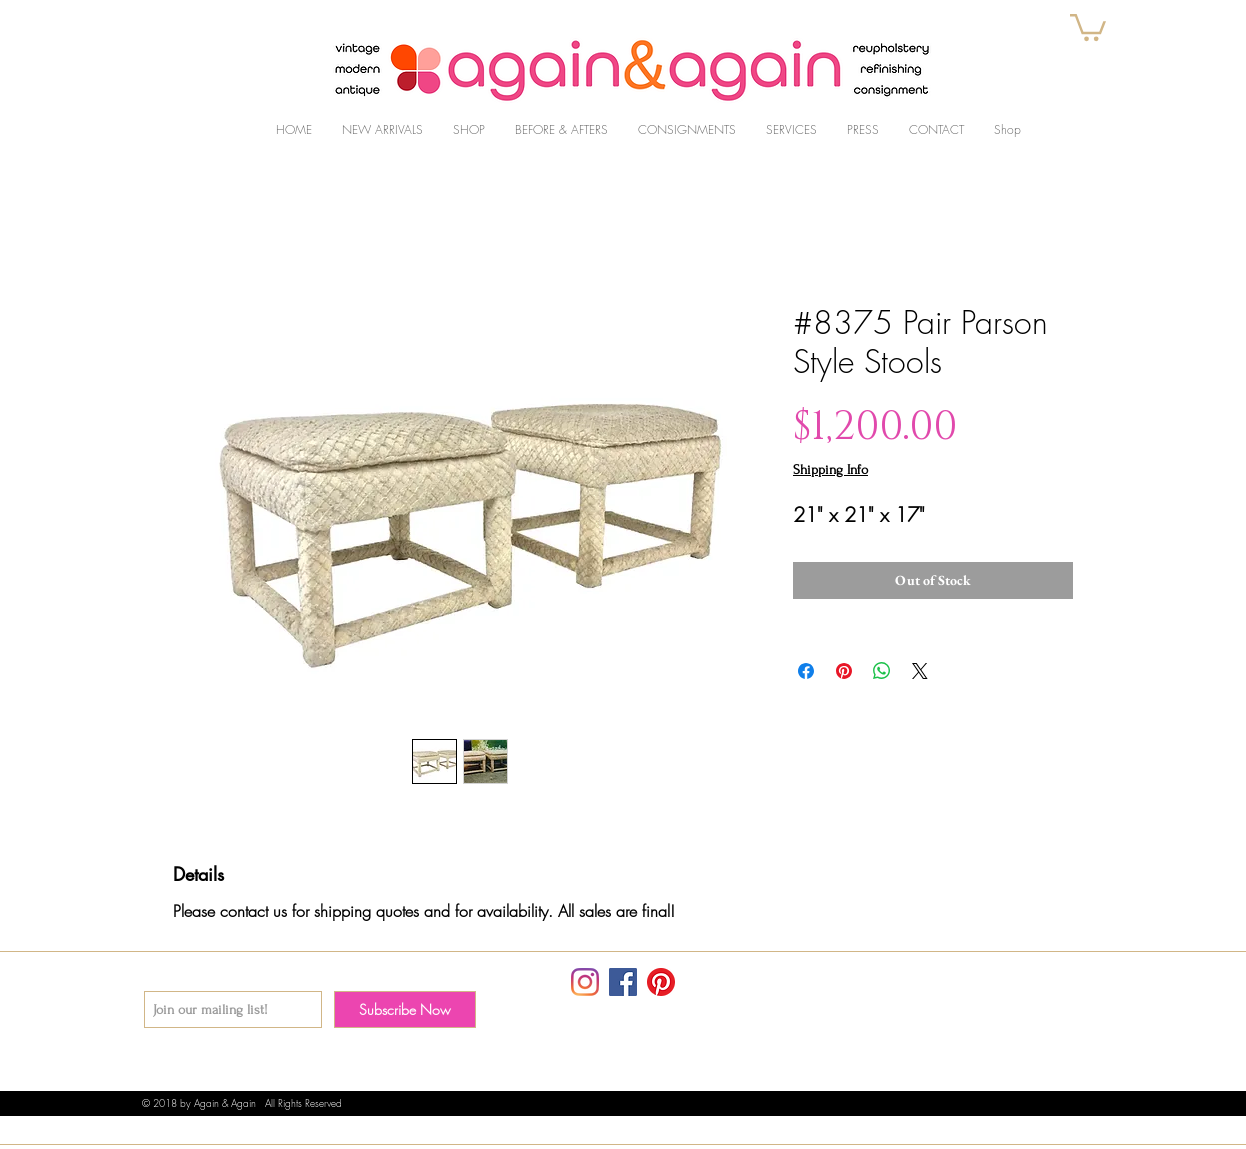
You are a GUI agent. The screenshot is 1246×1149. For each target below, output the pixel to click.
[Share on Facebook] (806, 671)
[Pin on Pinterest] (844, 671)
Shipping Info (830, 469)
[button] (1088, 26)
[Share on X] (920, 671)
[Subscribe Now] (405, 1009)
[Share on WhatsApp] (882, 671)
